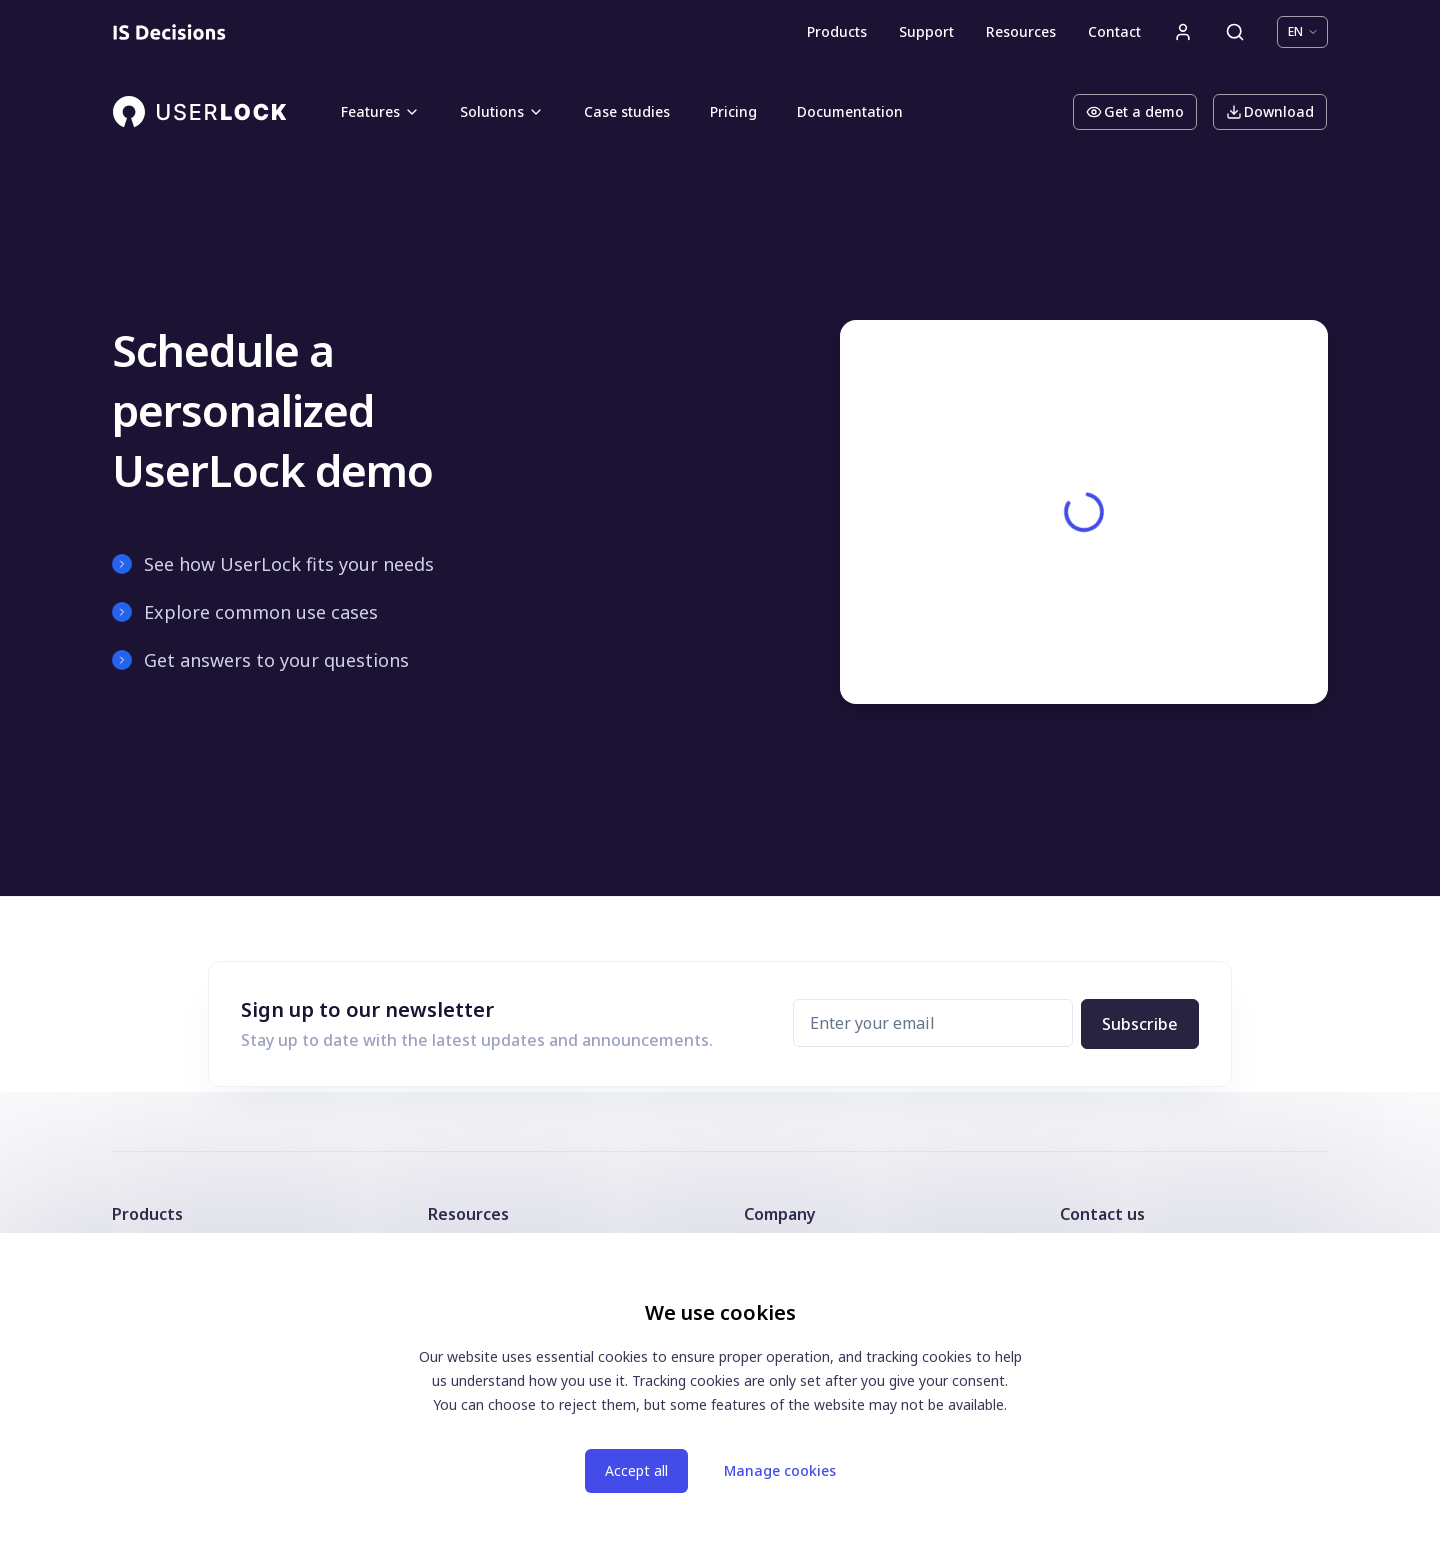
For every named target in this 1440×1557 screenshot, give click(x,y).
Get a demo (1135, 111)
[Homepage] (169, 32)
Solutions (502, 111)
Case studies (627, 111)
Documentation (850, 111)
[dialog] (720, 1395)
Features (380, 111)
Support (926, 31)
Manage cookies (780, 1470)
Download (1270, 111)
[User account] (1183, 32)
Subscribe (1140, 1024)
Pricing (733, 111)
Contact (1114, 31)
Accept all (636, 1470)
